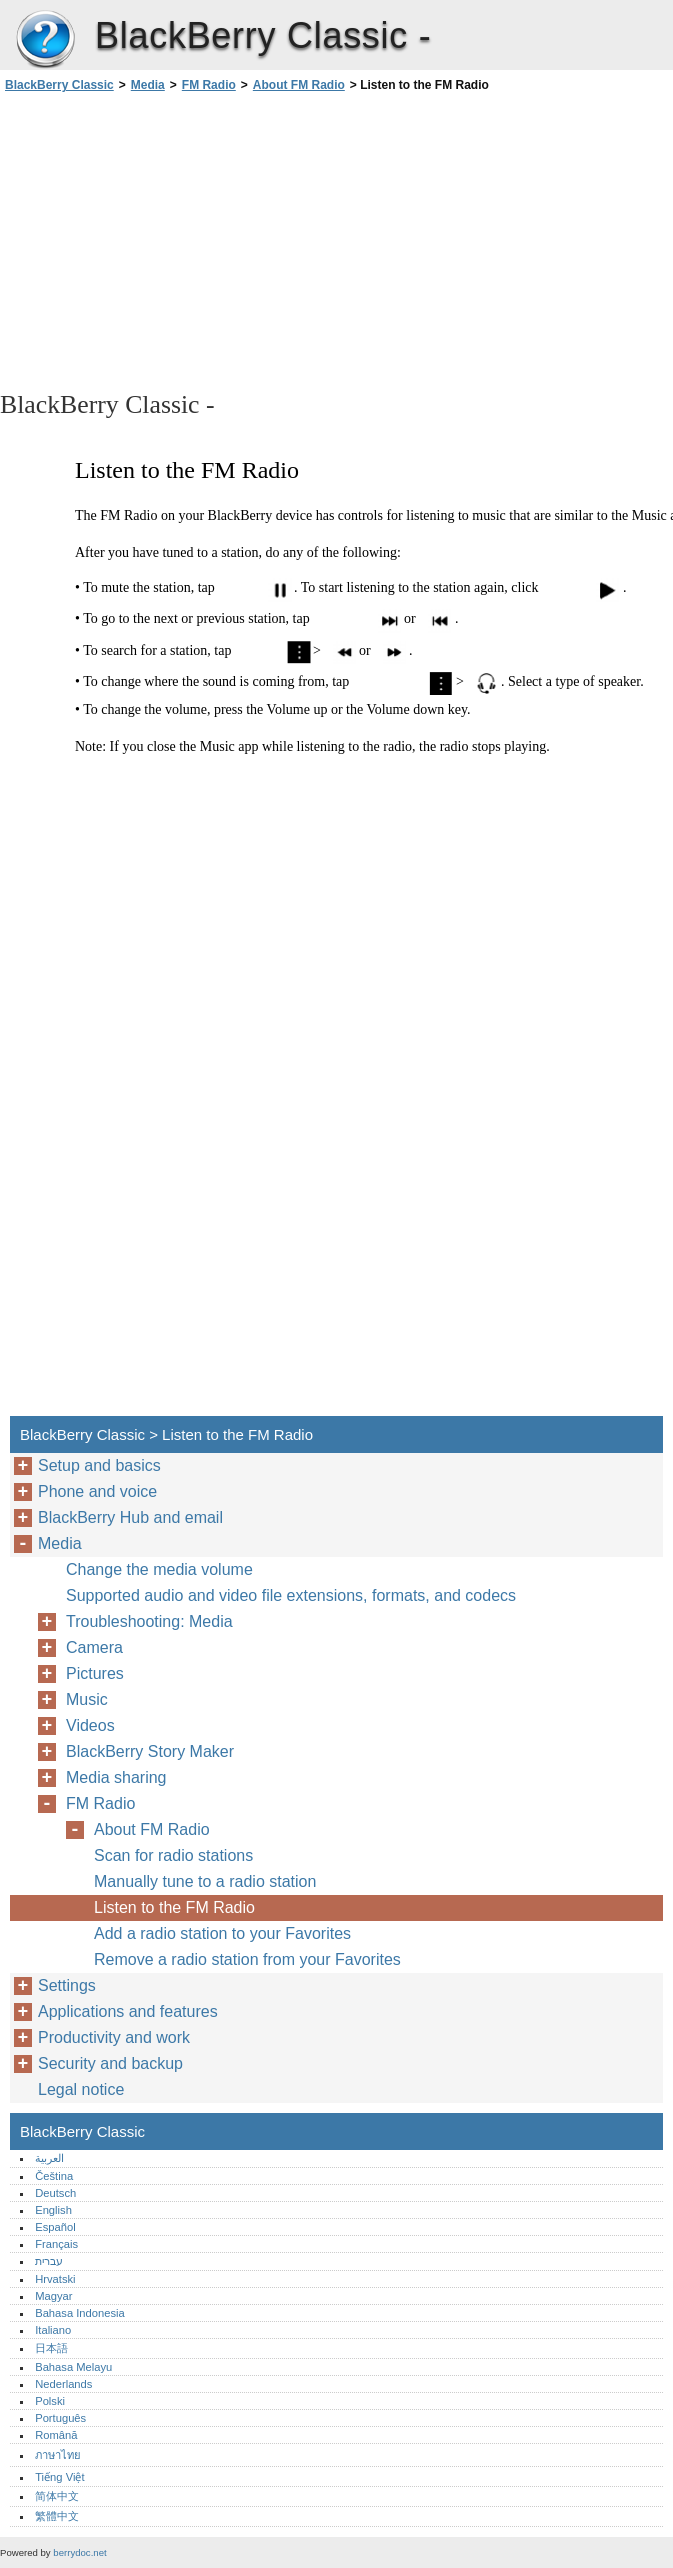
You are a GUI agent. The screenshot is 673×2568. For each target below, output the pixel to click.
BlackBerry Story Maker (150, 1751)
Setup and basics (99, 1465)
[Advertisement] (178, 240)
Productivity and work (114, 2037)
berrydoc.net (79, 2552)
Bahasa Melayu (73, 2367)
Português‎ (60, 2418)
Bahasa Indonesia (80, 2313)
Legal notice (81, 2089)
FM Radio (209, 85)
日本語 (51, 2348)
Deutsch (55, 2193)
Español (55, 2227)
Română (56, 2435)
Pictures (95, 1673)
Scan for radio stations (173, 1855)
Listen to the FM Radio (174, 1907)
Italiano (53, 2330)
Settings (67, 1985)
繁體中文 (57, 2516)
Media (148, 85)
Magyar (53, 2296)
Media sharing (116, 1777)
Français (56, 2244)
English (53, 2210)
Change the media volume (159, 1569)
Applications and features (128, 2011)
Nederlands (63, 2384)
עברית (49, 2261)
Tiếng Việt (59, 2477)
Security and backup (110, 2063)
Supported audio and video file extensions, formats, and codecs (291, 1595)
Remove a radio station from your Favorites (247, 1959)
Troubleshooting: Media (149, 1621)
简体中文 (57, 2496)
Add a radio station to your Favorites (222, 1933)
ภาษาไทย (58, 2455)
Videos (90, 1725)
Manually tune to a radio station (205, 1881)
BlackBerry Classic (45, 40)
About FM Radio (299, 85)
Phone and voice (97, 1491)
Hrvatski (55, 2279)
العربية (49, 2158)
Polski (50, 2401)
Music (87, 1699)
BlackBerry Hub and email (130, 1517)
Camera (94, 1647)
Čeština (54, 2176)
